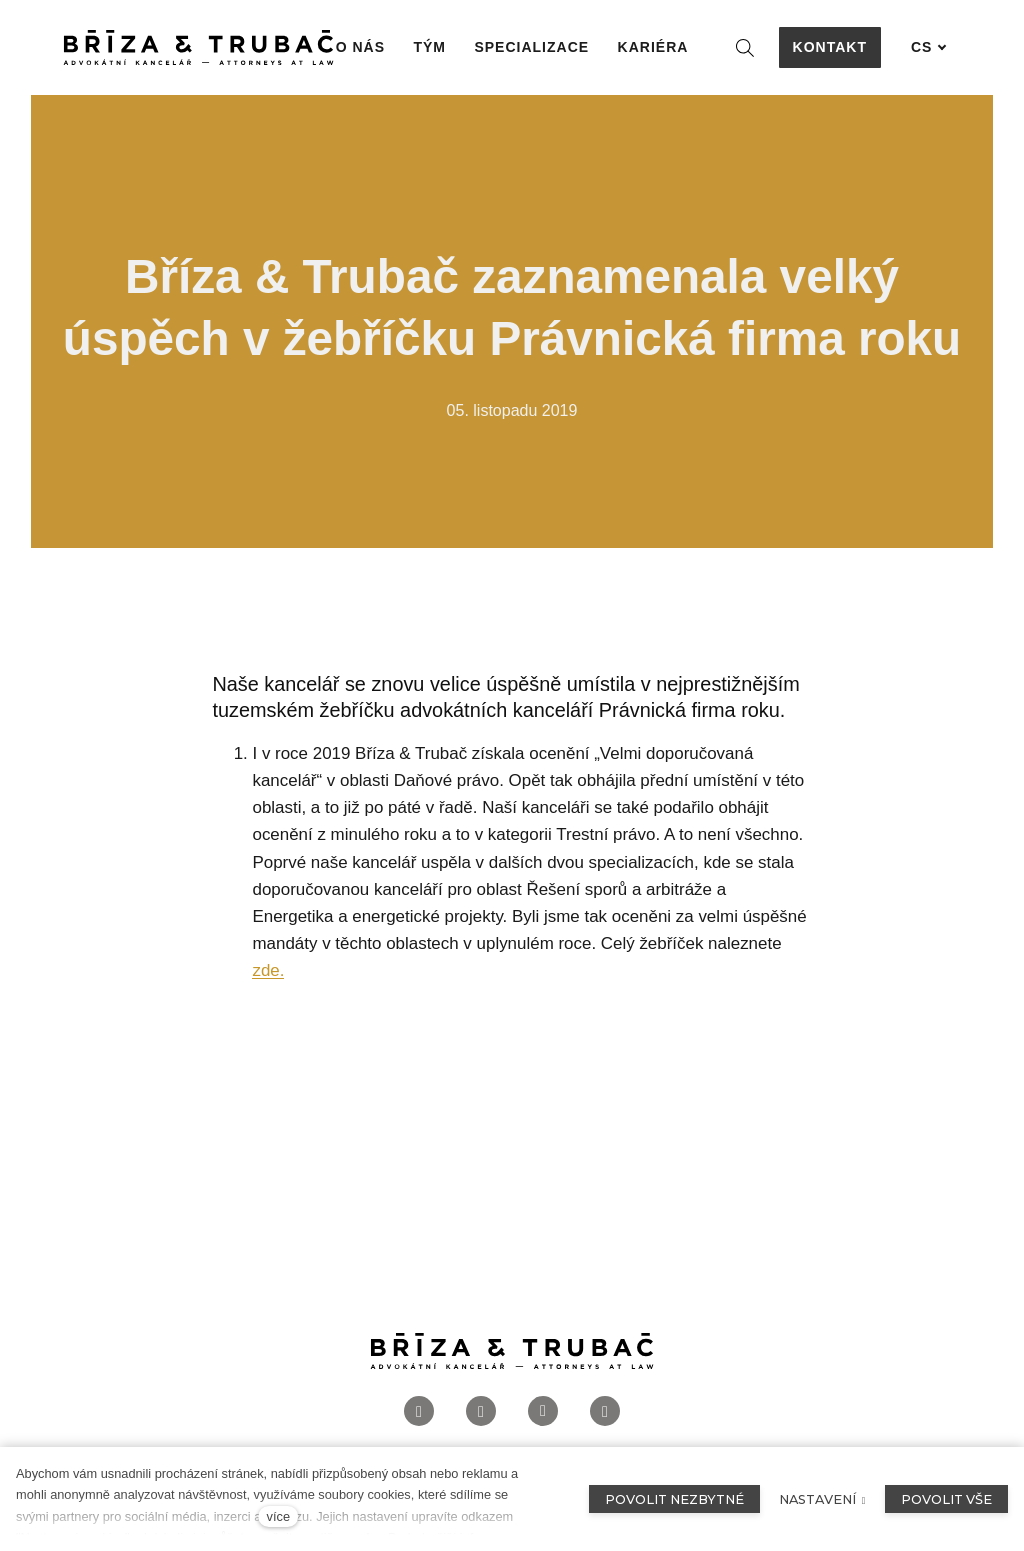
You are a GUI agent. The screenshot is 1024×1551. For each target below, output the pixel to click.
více (278, 1516)
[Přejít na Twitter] (605, 1413)
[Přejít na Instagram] (481, 1413)
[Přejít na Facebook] (419, 1413)
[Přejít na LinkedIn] (543, 1413)
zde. (268, 971)
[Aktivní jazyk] (929, 47)
